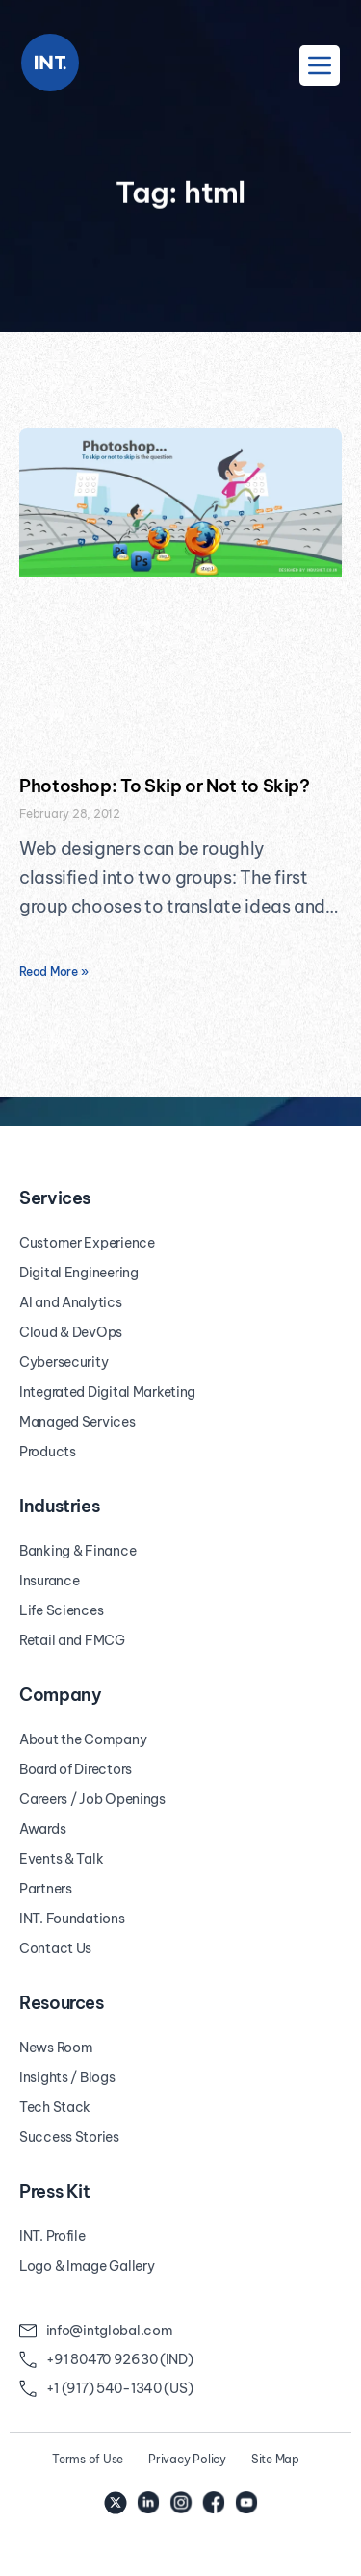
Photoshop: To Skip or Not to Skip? (164, 786)
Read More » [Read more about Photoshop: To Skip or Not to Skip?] (53, 972)
